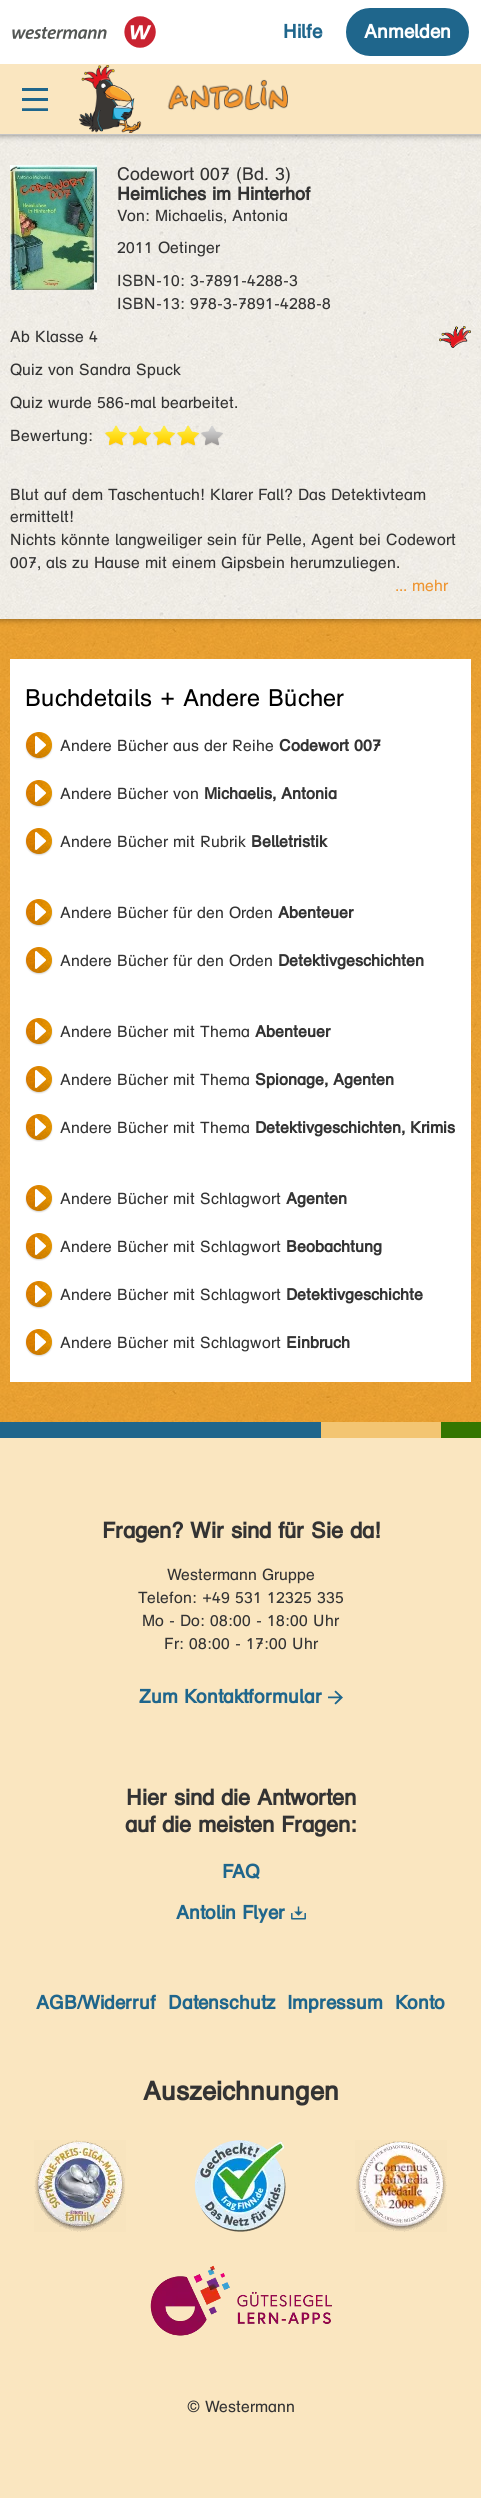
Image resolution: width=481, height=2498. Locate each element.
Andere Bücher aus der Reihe (220, 745)
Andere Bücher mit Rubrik (193, 841)
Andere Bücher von (198, 793)
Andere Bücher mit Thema (195, 1031)
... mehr (421, 585)
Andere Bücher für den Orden (206, 912)
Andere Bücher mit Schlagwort (203, 1198)
